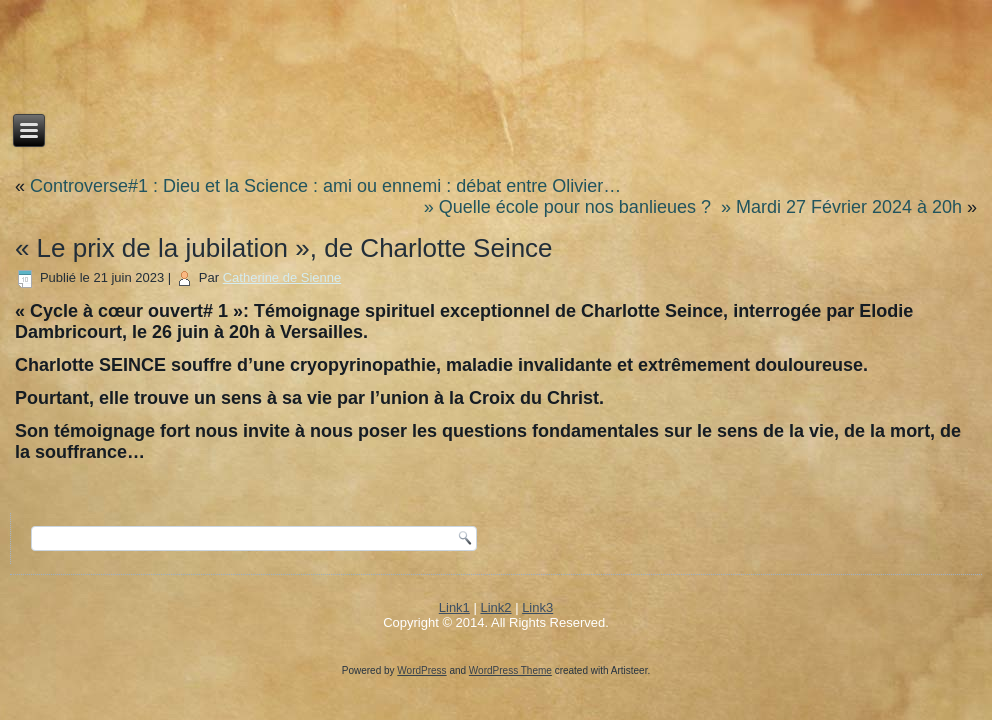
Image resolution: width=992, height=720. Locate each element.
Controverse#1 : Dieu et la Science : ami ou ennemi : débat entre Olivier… (325, 186)
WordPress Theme (510, 670)
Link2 (495, 607)
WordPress (421, 670)
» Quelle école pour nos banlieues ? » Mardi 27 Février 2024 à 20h (693, 207)
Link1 (454, 607)
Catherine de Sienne (282, 277)
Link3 (537, 607)
